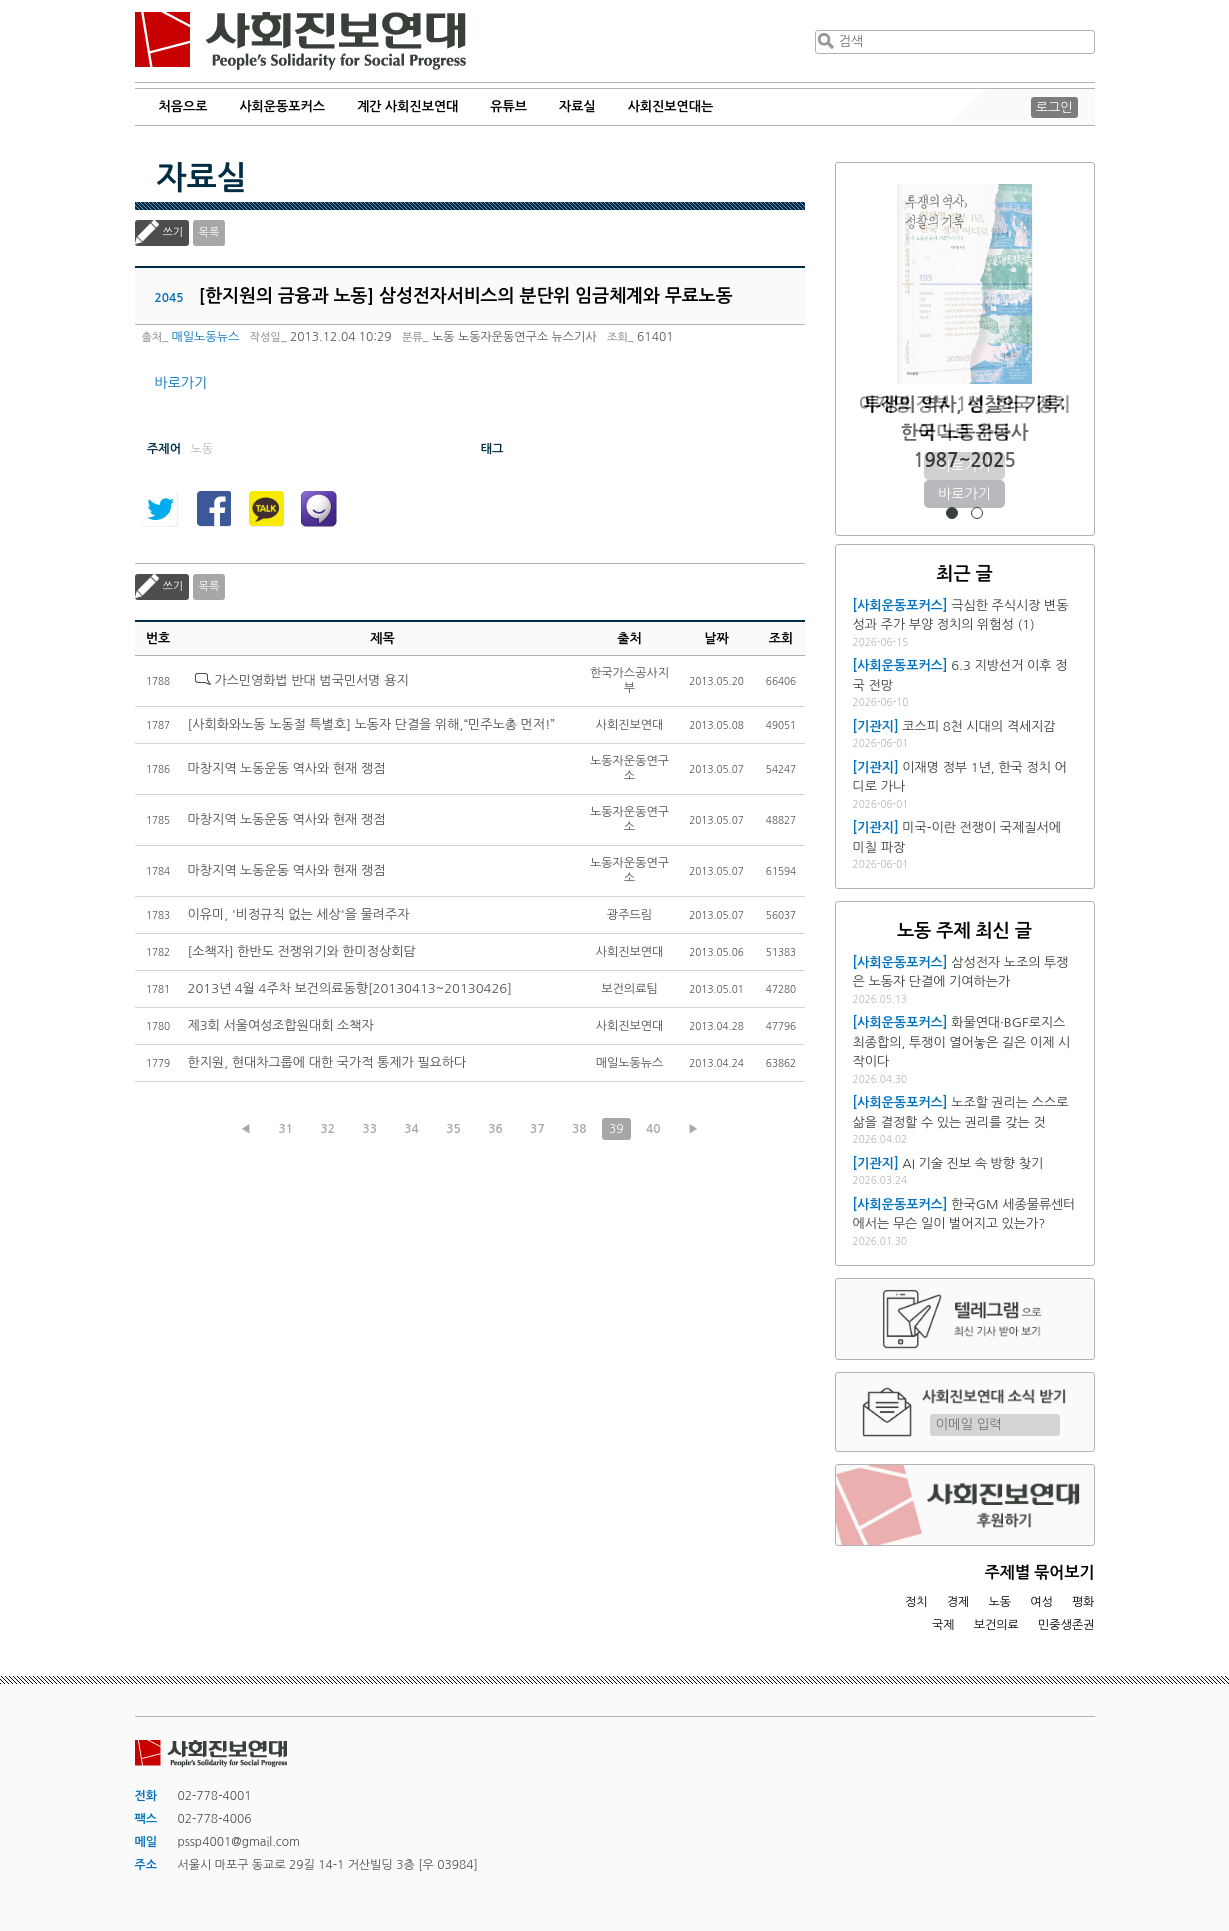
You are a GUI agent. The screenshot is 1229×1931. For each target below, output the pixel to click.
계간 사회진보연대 (407, 106)
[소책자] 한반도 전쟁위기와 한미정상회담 (302, 951)
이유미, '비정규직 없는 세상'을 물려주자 (299, 914)
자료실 (577, 106)
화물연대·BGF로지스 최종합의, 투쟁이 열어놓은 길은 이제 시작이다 (962, 1042)
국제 (943, 1625)
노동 (999, 1602)
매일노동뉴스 (206, 337)
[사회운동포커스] (900, 605)
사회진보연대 (300, 41)
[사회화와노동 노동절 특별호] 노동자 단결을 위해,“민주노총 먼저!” (372, 724)
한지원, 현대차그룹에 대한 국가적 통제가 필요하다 (327, 1062)
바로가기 (181, 383)
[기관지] (876, 726)
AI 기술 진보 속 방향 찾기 (972, 1163)
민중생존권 (1066, 1625)
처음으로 (183, 106)
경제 (958, 1602)
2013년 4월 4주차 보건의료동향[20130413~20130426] (350, 988)
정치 (916, 1602)
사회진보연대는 (671, 106)
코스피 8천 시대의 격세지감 (978, 726)
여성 (1041, 1602)
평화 (1083, 1602)
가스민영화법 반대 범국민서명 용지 (311, 680)
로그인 (1054, 107)
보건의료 (996, 1625)
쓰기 (173, 232)
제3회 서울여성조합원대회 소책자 (281, 1025)
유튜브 (508, 106)
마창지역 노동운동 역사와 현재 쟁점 (287, 768)
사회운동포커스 (282, 106)
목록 (209, 232)
